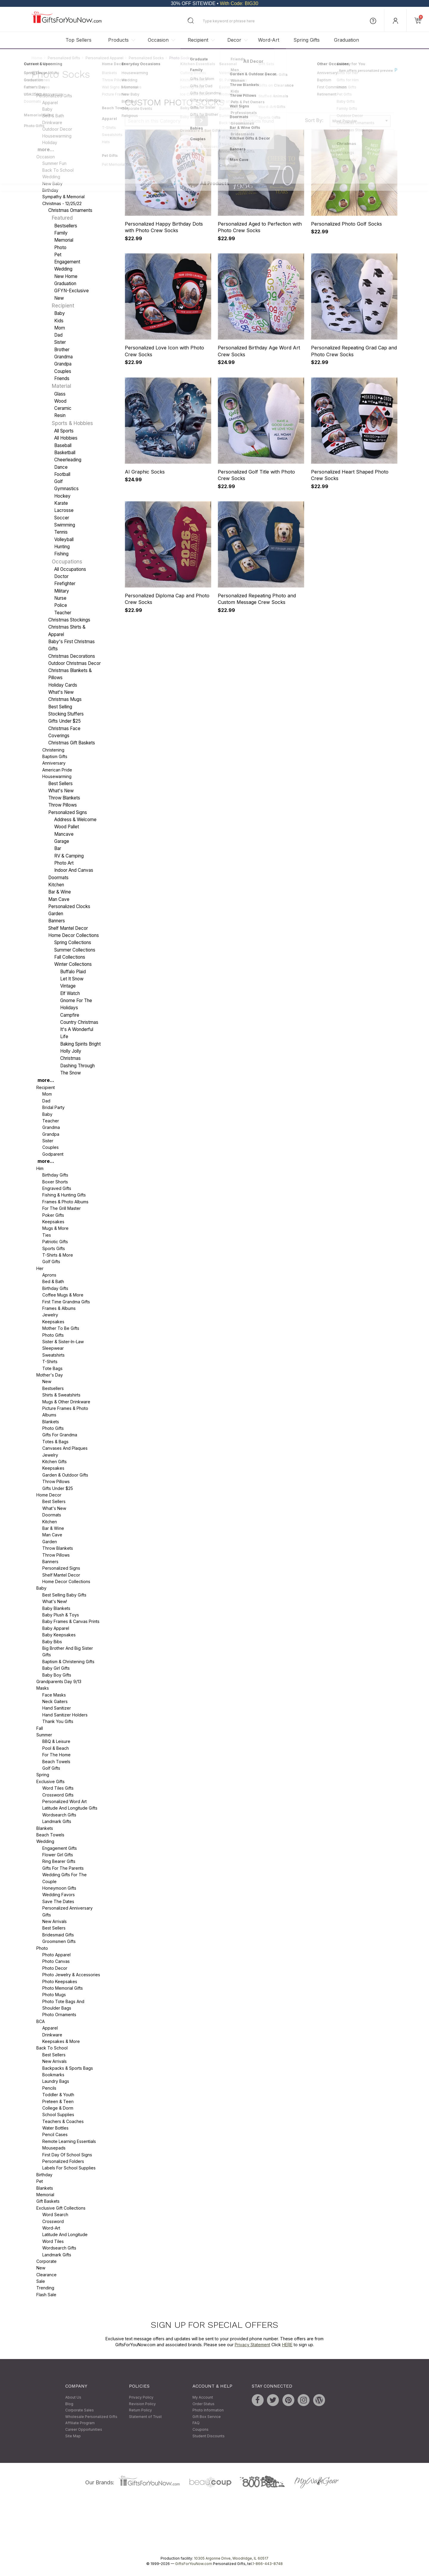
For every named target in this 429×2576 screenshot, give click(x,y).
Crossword (53, 2221)
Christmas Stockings (69, 620)
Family (61, 233)
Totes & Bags (55, 1441)
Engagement (67, 262)
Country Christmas (79, 1022)
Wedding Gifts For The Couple (64, 1878)
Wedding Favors (58, 1894)
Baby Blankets (56, 1608)
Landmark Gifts (56, 1821)
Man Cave (58, 899)
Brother (61, 349)
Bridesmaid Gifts (58, 1934)
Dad (58, 335)
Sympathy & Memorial (63, 196)
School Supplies (58, 2114)
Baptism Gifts (54, 756)
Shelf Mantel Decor (68, 928)
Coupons (200, 2429)
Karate (61, 503)
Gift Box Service (206, 2416)
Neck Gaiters (55, 1701)
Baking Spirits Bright (80, 1044)
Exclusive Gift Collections (61, 2208)
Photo (60, 247)
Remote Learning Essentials (69, 2141)
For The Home (56, 1755)
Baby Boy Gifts (56, 1674)
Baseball (63, 445)
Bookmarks (53, 2074)
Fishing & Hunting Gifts (64, 1195)
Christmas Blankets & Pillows (70, 674)
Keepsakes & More (61, 2041)
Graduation (346, 40)
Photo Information (208, 2410)
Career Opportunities (83, 2429)
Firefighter (64, 584)
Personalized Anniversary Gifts (67, 1911)
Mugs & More (55, 1228)
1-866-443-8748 (267, 2563)
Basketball (64, 452)
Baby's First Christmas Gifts (71, 645)
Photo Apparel (56, 1954)
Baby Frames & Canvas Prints (71, 1621)
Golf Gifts (51, 1261)
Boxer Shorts (55, 1181)
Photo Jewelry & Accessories (71, 1974)
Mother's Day (49, 1374)
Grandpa (63, 364)
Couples (62, 371)
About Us (73, 2397)
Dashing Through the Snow (77, 1069)
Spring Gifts (306, 40)
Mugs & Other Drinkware (66, 1401)
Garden (55, 914)
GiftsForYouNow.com (193, 2563)
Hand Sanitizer (56, 1708)
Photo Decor (54, 1968)
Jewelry (50, 1315)
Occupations (67, 562)
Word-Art (268, 40)
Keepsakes (53, 1221)
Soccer (61, 518)
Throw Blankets (64, 798)
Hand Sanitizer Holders (65, 1714)
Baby (47, 109)
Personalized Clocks (69, 906)
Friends (61, 378)
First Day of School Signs (67, 2154)
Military (61, 591)
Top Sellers (78, 40)
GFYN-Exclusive (71, 291)
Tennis (61, 532)
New (59, 298)
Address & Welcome (75, 820)
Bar (57, 849)
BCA (40, 2021)
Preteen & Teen (58, 2101)
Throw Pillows (62, 805)
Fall (39, 1728)
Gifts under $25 (64, 721)
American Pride (57, 769)
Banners (56, 921)
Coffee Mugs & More (62, 1295)
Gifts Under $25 (57, 1488)
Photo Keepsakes (59, 1981)
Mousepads (54, 2148)
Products (118, 40)
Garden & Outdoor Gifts (65, 1474)
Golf (58, 482)
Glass (60, 394)
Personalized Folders (63, 2161)
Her (39, 1268)
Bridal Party (53, 1107)
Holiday (49, 142)
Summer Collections (74, 950)
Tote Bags (52, 1368)
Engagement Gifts (59, 1848)
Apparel (50, 102)
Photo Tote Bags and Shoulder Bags (63, 2005)
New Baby (52, 183)
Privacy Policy (141, 2397)
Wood (60, 401)
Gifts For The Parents (63, 1868)
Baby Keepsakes (59, 1635)
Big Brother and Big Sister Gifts (67, 1651)
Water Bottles (55, 2127)
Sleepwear (53, 1348)
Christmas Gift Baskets (71, 743)
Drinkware (52, 122)
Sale (40, 2281)
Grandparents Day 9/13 (58, 1681)
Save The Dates (58, 1901)
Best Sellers (60, 783)
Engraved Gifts (56, 1188)
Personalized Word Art (64, 1801)
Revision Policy (142, 2404)
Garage (61, 841)
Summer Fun (54, 163)
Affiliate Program (80, 2423)
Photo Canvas (56, 1961)
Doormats (58, 877)
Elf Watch (70, 993)
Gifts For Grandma (59, 1435)
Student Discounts (208, 2436)
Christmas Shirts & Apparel (67, 630)
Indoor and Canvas (73, 870)
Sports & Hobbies (72, 423)
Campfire (69, 1015)
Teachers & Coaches (63, 2121)
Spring (42, 1774)
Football (62, 474)
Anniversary (54, 763)
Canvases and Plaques (65, 1448)
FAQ (196, 2423)
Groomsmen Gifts (59, 1941)
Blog (69, 2404)
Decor (234, 40)
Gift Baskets (48, 2201)
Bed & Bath (53, 115)
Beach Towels (56, 1761)
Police (60, 605)
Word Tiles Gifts (58, 1788)
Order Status (203, 2404)
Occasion (158, 40)
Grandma (63, 357)
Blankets (50, 1421)
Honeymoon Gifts (59, 1888)
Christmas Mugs (65, 699)
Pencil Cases (55, 2134)
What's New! (54, 1601)
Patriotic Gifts (55, 1241)
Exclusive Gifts (50, 1781)
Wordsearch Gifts (59, 1814)
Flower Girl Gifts (57, 1854)
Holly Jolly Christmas (70, 1055)
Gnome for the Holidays (76, 1004)
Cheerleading (67, 460)
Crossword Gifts (58, 1794)
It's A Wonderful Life (76, 1033)
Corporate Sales (79, 2410)
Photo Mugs (54, 1994)
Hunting (62, 546)
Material (61, 386)
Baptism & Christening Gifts (68, 1661)
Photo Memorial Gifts (62, 1988)
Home (37, 58)
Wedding (51, 176)
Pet (57, 254)
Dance (61, 467)
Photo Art (64, 863)
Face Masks (54, 1694)
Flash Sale (46, 2294)
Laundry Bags (55, 2081)
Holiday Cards (62, 685)
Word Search (55, 2214)
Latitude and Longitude (65, 2234)
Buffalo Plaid (73, 971)
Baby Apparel (55, 1628)
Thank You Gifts (57, 1721)
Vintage (68, 986)
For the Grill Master (61, 1208)
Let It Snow (71, 979)
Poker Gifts (53, 1215)
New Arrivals (54, 1921)
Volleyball (64, 539)
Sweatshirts (53, 1354)
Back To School (58, 170)
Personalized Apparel (104, 58)
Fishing (61, 554)
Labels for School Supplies (69, 2168)
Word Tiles (53, 2241)
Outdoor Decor (57, 129)
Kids (58, 321)
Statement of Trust (145, 2416)
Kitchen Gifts (54, 1461)
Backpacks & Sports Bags (67, 2068)
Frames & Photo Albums (65, 1201)
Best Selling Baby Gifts (64, 1594)
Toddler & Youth (58, 2094)
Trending (45, 2288)
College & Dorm (57, 2108)
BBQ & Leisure (56, 1741)
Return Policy (140, 2410)
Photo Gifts (53, 1335)
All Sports (64, 431)
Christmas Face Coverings (64, 732)
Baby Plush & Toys (60, 1614)
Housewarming (57, 135)
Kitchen (56, 885)
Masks (42, 1688)
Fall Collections (69, 957)
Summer (44, 1734)
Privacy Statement (252, 2344)
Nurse (60, 598)
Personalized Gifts (64, 58)
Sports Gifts (53, 1248)
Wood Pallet (66, 827)
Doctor (61, 576)
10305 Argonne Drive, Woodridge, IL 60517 (231, 2558)
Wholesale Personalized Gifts (91, 2416)
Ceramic (63, 408)
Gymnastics (66, 489)
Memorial (63, 240)
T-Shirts (49, 1361)
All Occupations (70, 569)
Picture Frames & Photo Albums (65, 1411)
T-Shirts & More (57, 1254)
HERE (287, 2344)
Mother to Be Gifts (60, 1328)
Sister (60, 342)
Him (39, 1168)
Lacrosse (64, 510)
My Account (202, 2397)
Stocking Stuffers (66, 714)
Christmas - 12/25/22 (62, 203)
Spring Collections (72, 943)
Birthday (50, 190)
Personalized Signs (67, 812)
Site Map (73, 2436)
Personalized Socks (146, 58)
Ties (46, 1235)
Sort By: (314, 121)
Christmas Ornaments (70, 210)
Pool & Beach (55, 1748)
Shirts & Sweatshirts (61, 1395)
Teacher (62, 613)
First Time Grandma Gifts (66, 1301)
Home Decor (48, 1494)
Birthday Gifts (55, 1175)
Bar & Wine (59, 892)
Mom (59, 328)
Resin (60, 415)
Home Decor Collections (73, 935)
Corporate (46, 2261)
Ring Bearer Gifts (58, 1861)
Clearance (46, 2274)
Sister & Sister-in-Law (63, 1341)
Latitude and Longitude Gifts (69, 1808)
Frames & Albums (59, 1308)
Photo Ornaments (59, 2014)
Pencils (49, 2088)
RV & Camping (69, 856)
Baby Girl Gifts (56, 1668)
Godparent (52, 1154)
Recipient (198, 40)
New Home (65, 276)
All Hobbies (65, 438)
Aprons (49, 1274)
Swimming (64, 525)
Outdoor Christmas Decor (74, 663)
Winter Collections (73, 964)
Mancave (64, 834)
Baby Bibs (52, 1641)
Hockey (62, 496)
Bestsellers (65, 226)
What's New (61, 692)
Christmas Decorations (71, 656)
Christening (53, 749)
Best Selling (60, 707)
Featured (62, 218)
